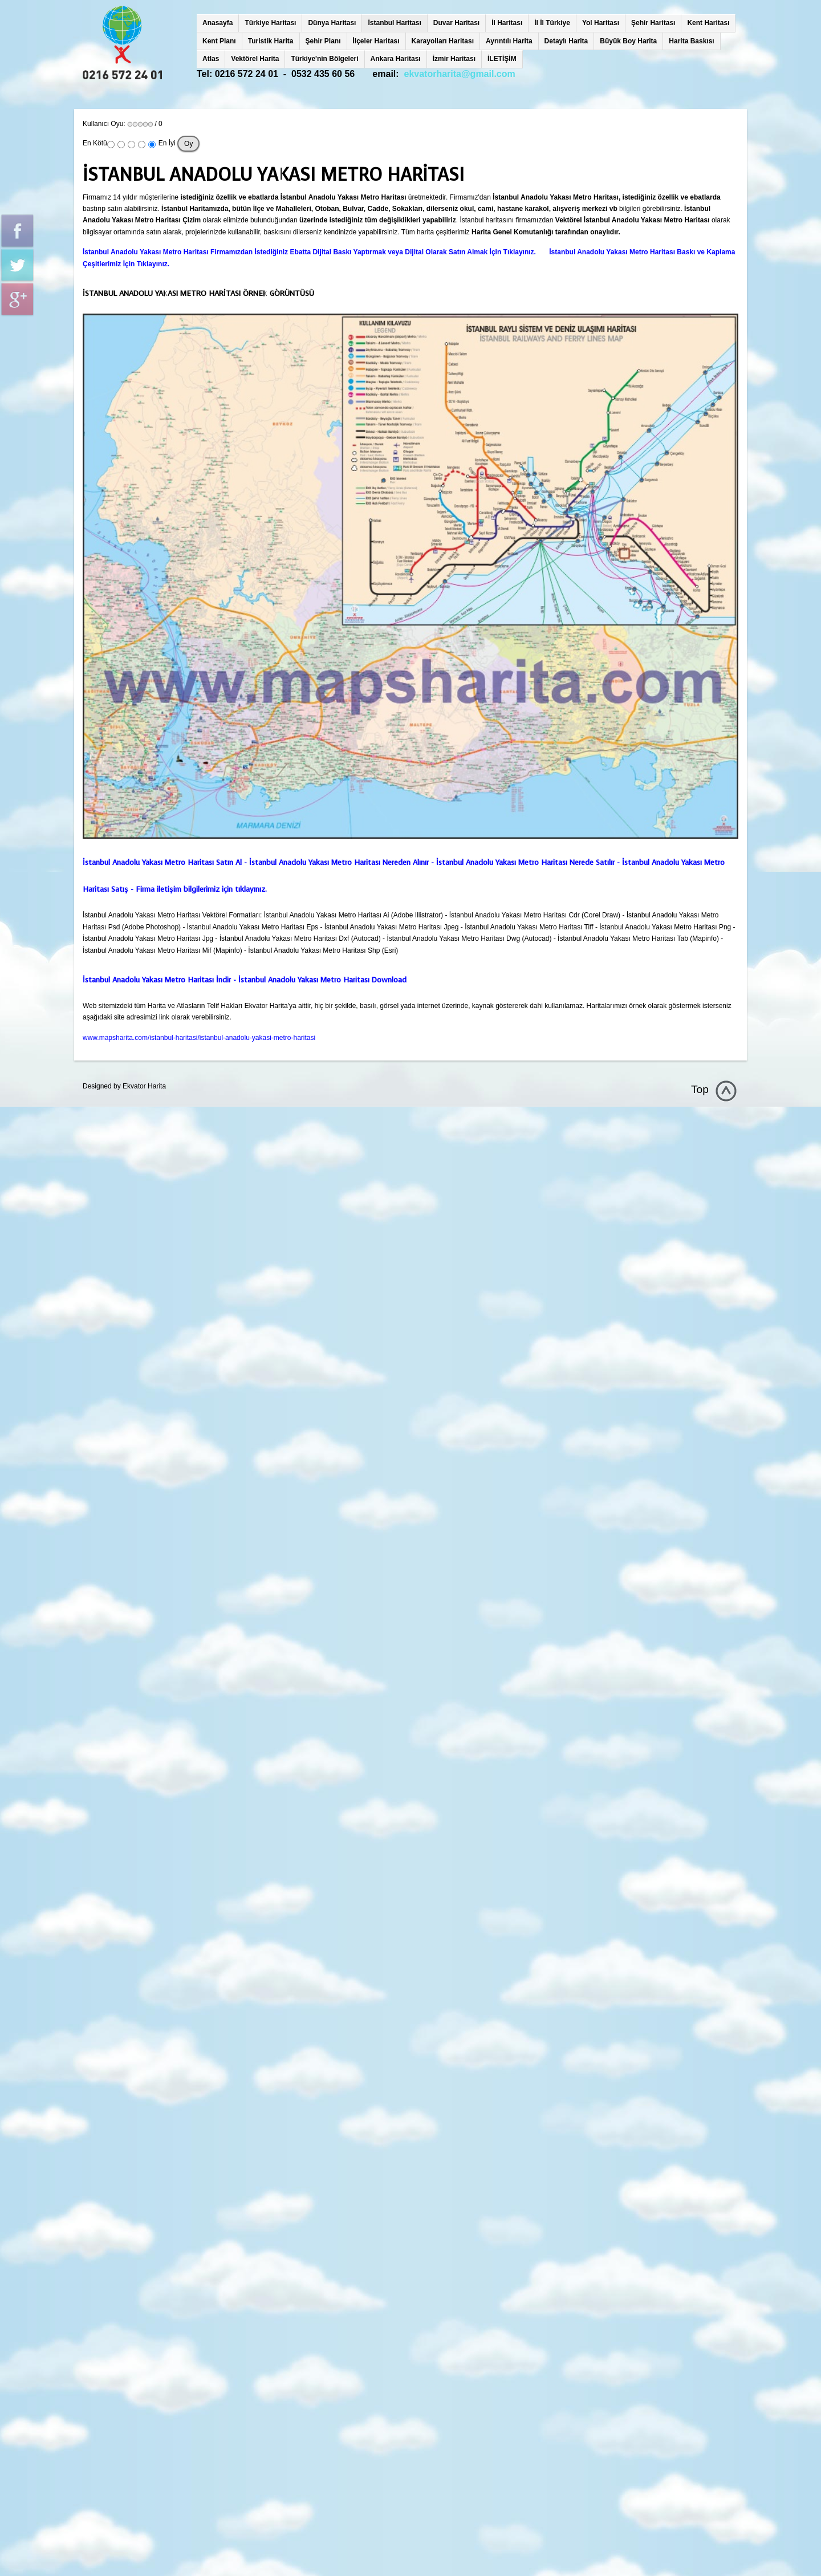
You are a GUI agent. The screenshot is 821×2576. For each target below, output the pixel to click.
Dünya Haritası (332, 23)
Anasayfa (217, 23)
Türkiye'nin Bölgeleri (324, 59)
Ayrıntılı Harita (509, 41)
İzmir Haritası (454, 59)
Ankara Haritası (396, 59)
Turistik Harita (271, 41)
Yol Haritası (600, 23)
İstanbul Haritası (394, 23)
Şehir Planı (323, 41)
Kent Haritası (708, 23)
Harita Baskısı (691, 41)
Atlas (210, 59)
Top (700, 1089)
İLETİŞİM (502, 59)
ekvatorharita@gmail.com (459, 74)
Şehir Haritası (653, 23)
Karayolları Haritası (443, 41)
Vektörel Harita (255, 59)
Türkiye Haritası (270, 23)
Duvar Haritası (456, 23)
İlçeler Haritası (376, 41)
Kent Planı (219, 41)
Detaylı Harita (566, 41)
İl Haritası (506, 23)
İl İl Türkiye (552, 23)
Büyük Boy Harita (628, 41)
